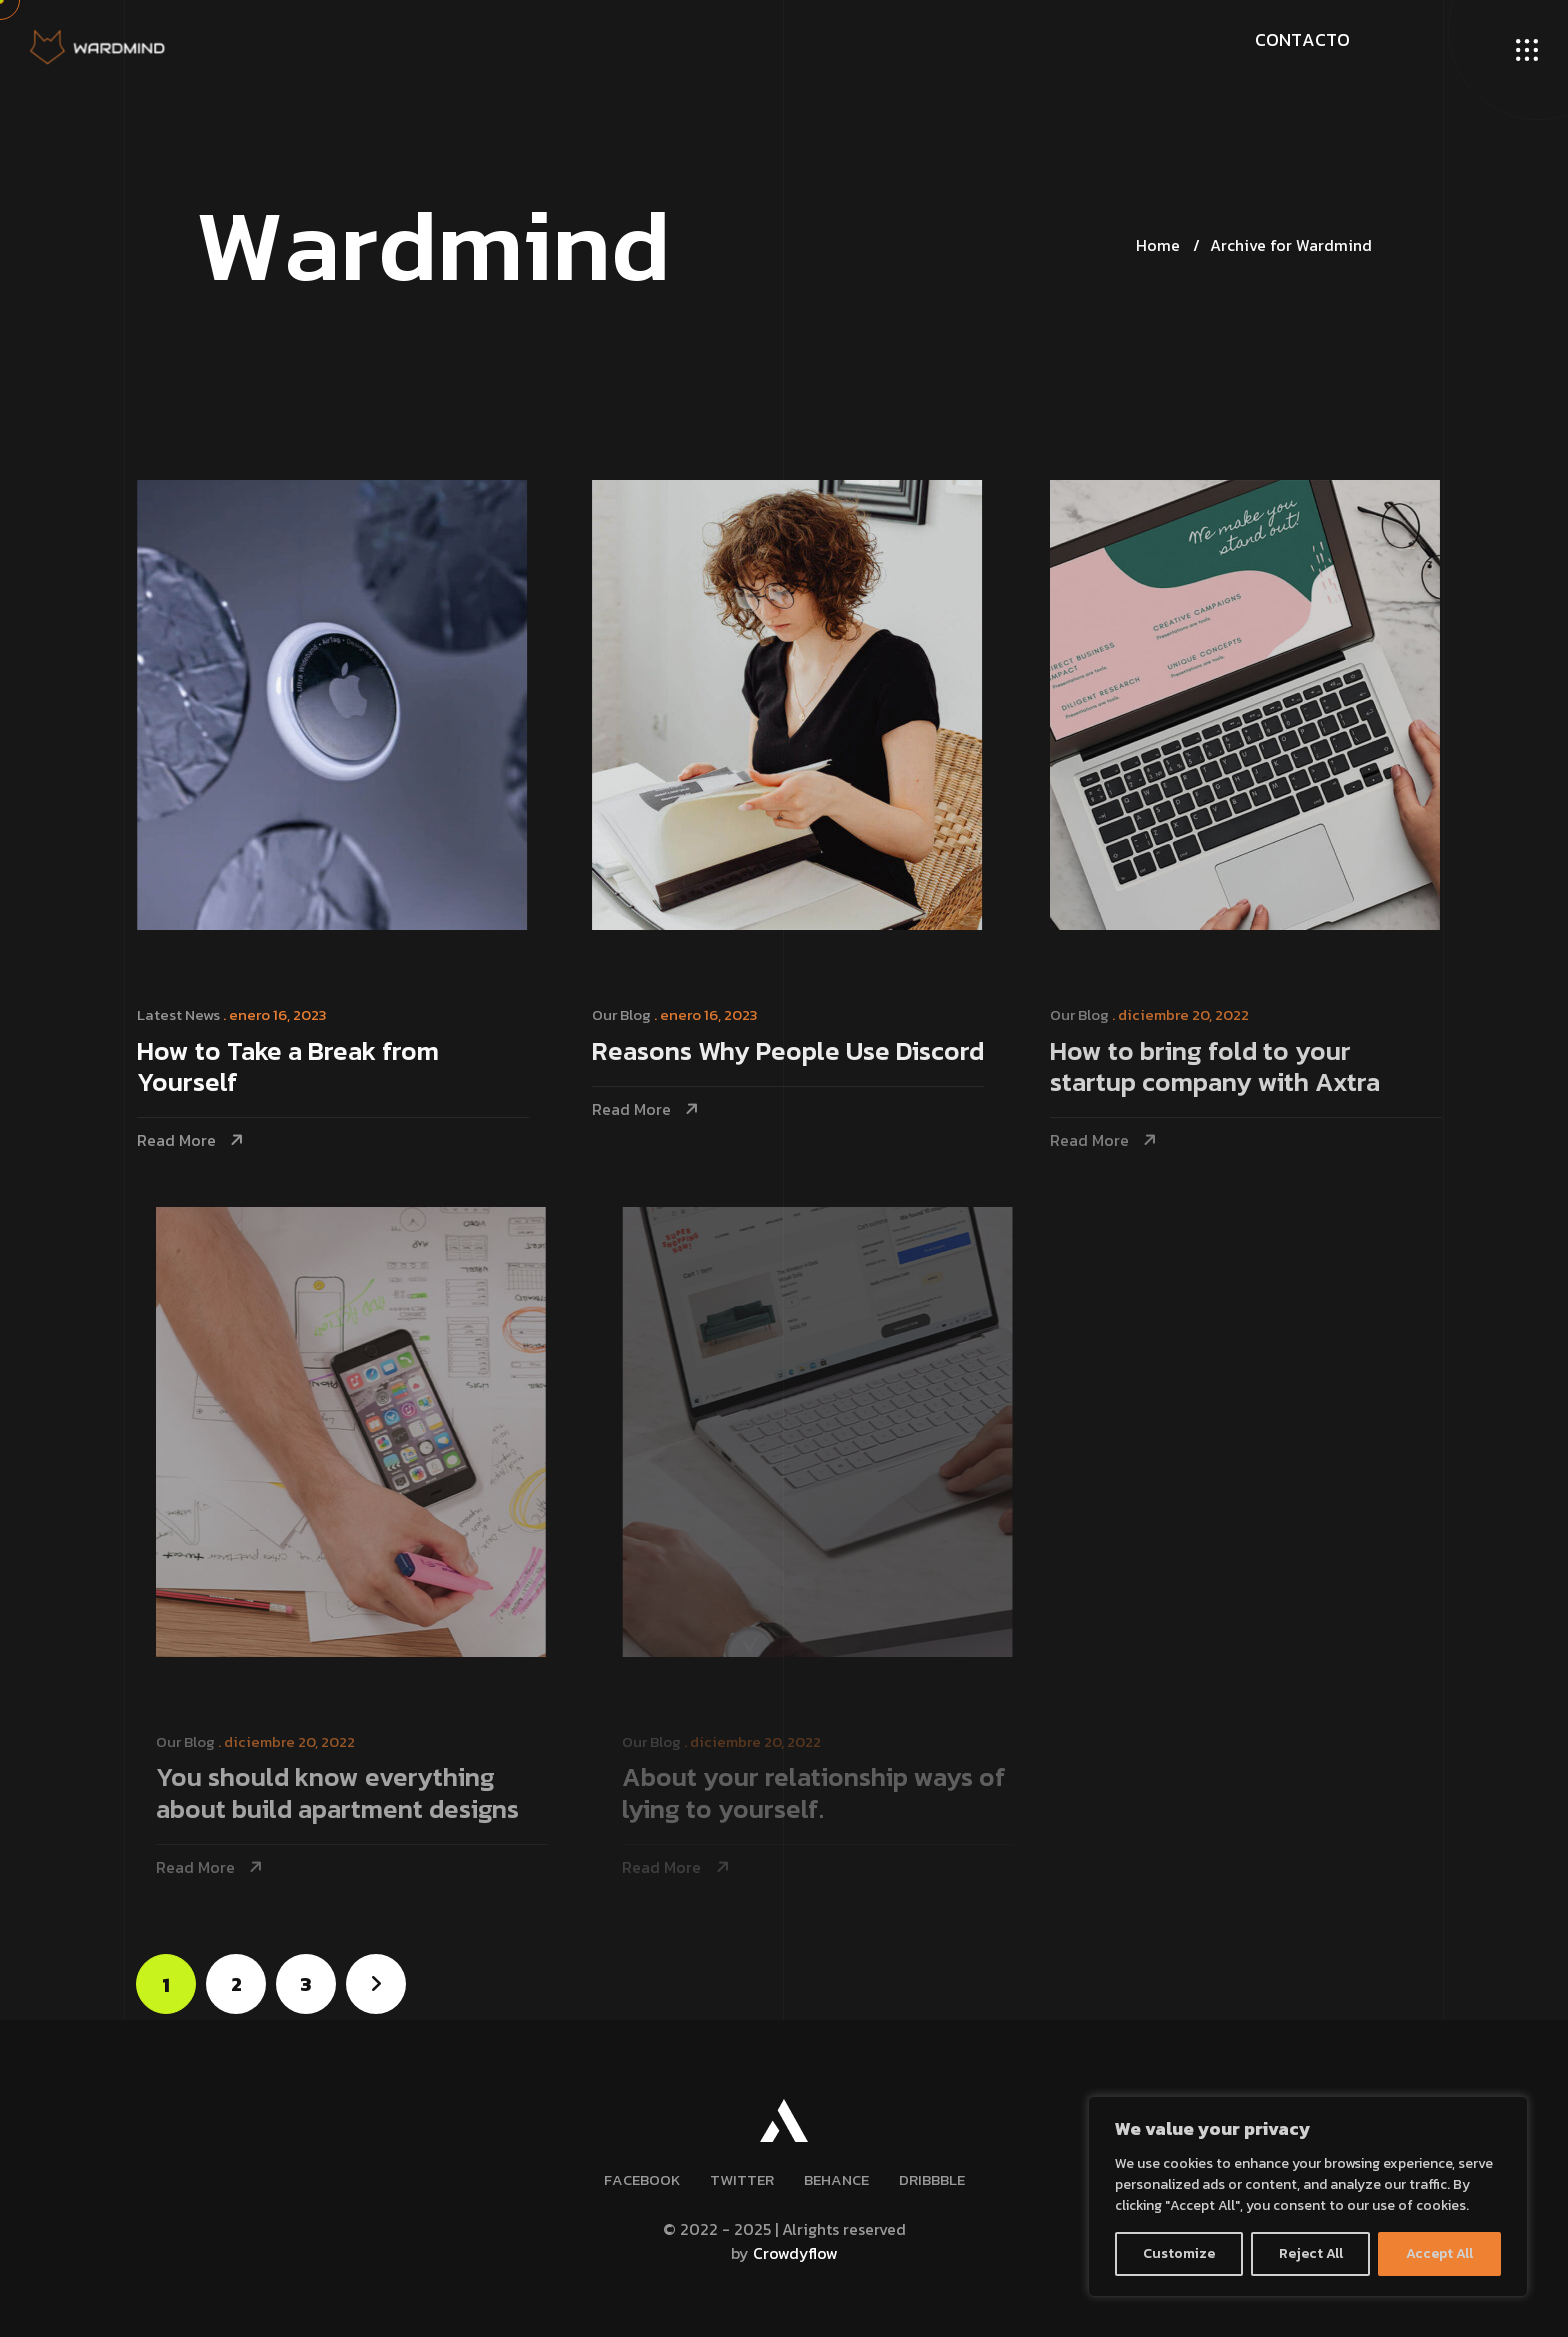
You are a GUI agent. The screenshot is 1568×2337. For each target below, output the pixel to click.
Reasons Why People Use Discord (793, 1052)
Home (1158, 245)
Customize (1179, 2253)
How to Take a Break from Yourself (291, 1068)
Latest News (181, 1014)
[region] (1308, 2196)
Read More (179, 1140)
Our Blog (626, 1014)
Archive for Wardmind (1291, 245)
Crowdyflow (795, 2253)
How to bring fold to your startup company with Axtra (1224, 1068)
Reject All (1311, 2253)
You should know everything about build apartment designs (350, 1794)
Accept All (1439, 2253)
